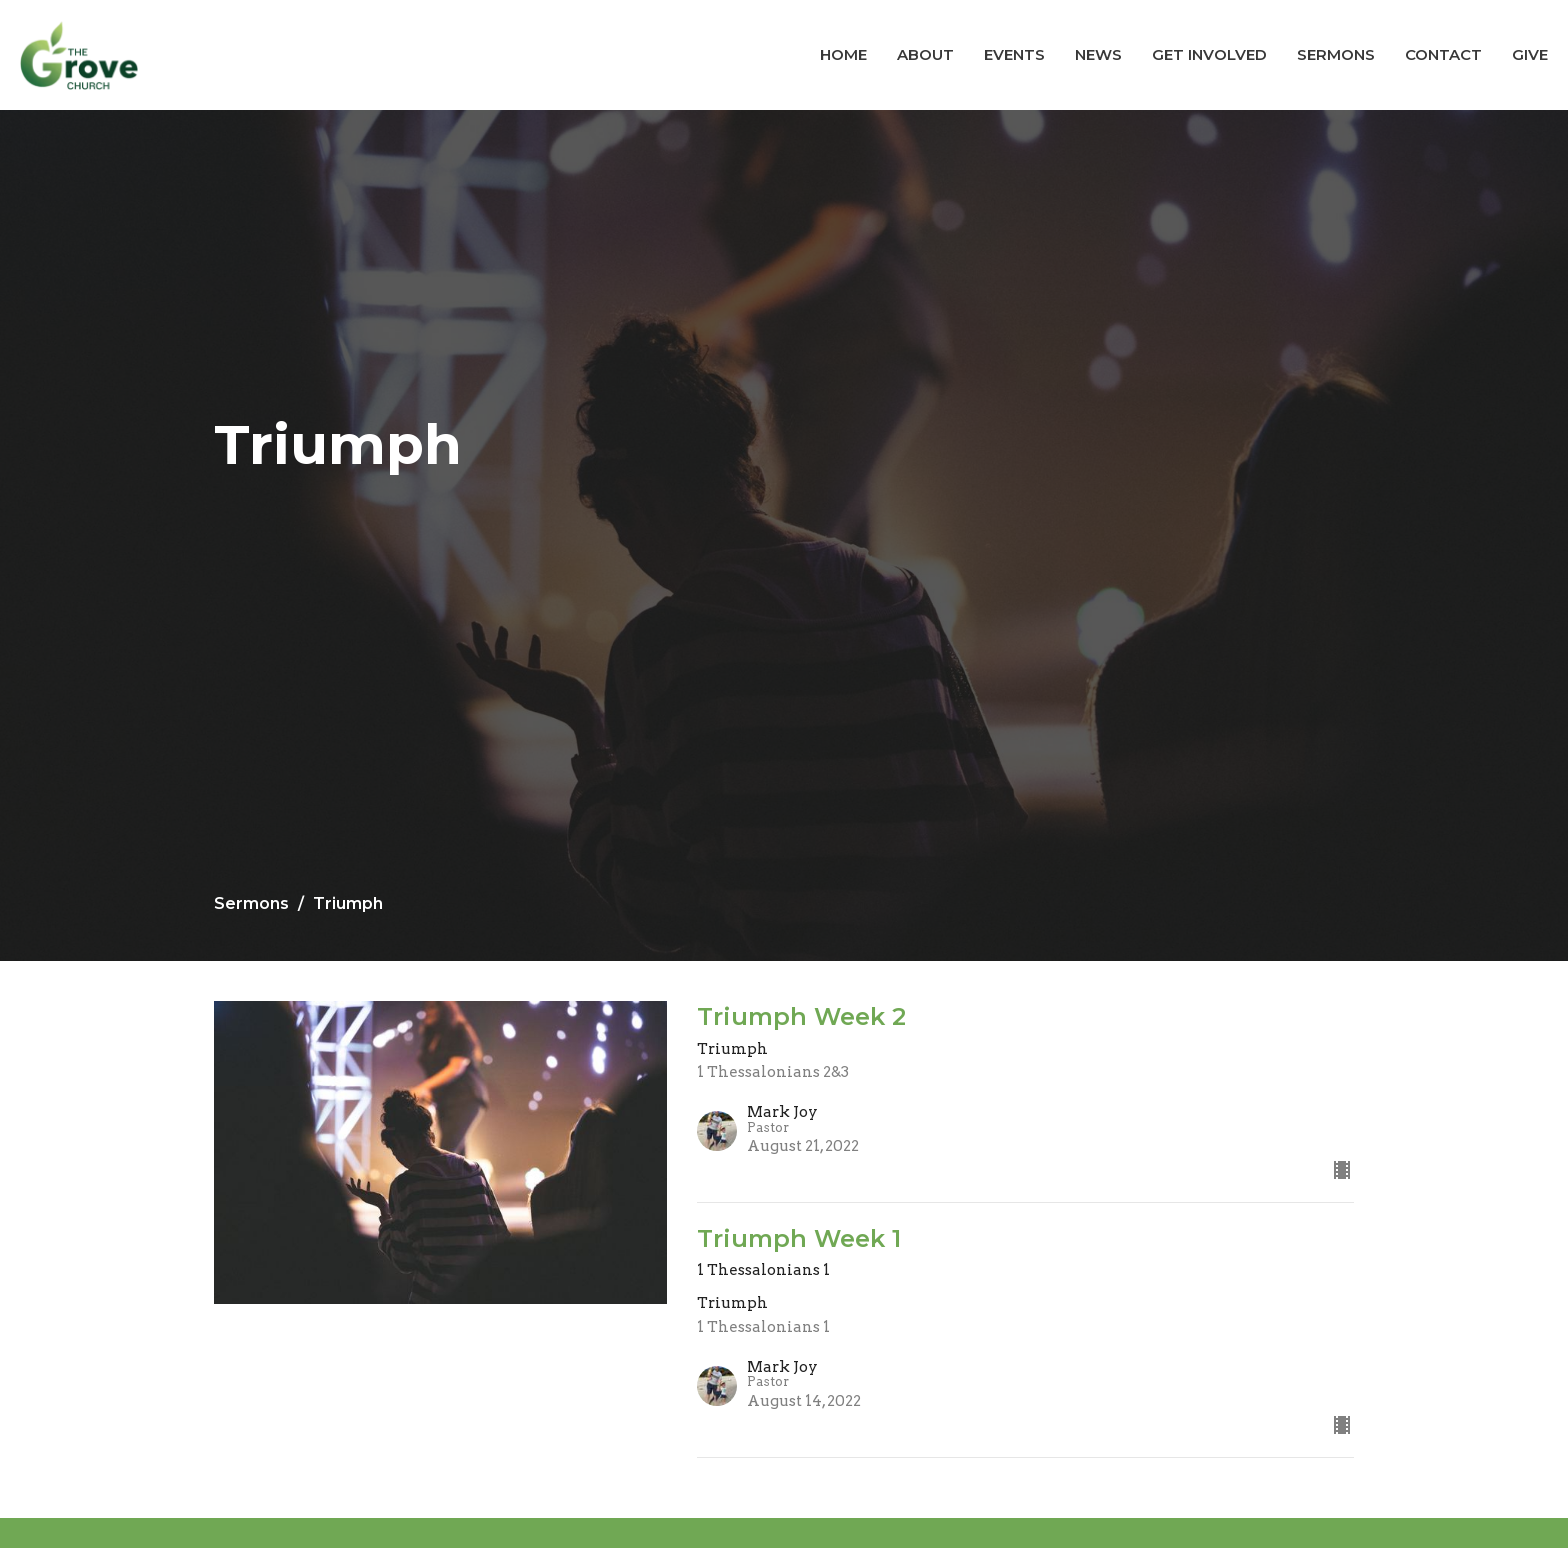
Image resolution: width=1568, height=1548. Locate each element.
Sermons (1336, 54)
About (925, 54)
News (1098, 54)
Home (843, 54)
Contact (1443, 54)
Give (1530, 54)
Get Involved (1209, 54)
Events (1014, 54)
